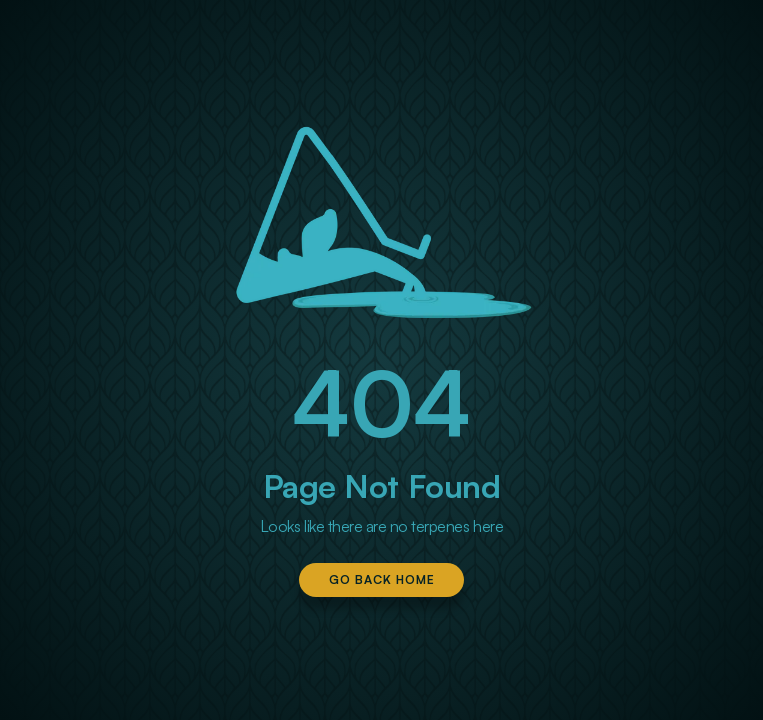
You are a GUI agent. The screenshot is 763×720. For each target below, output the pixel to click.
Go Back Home (382, 579)
